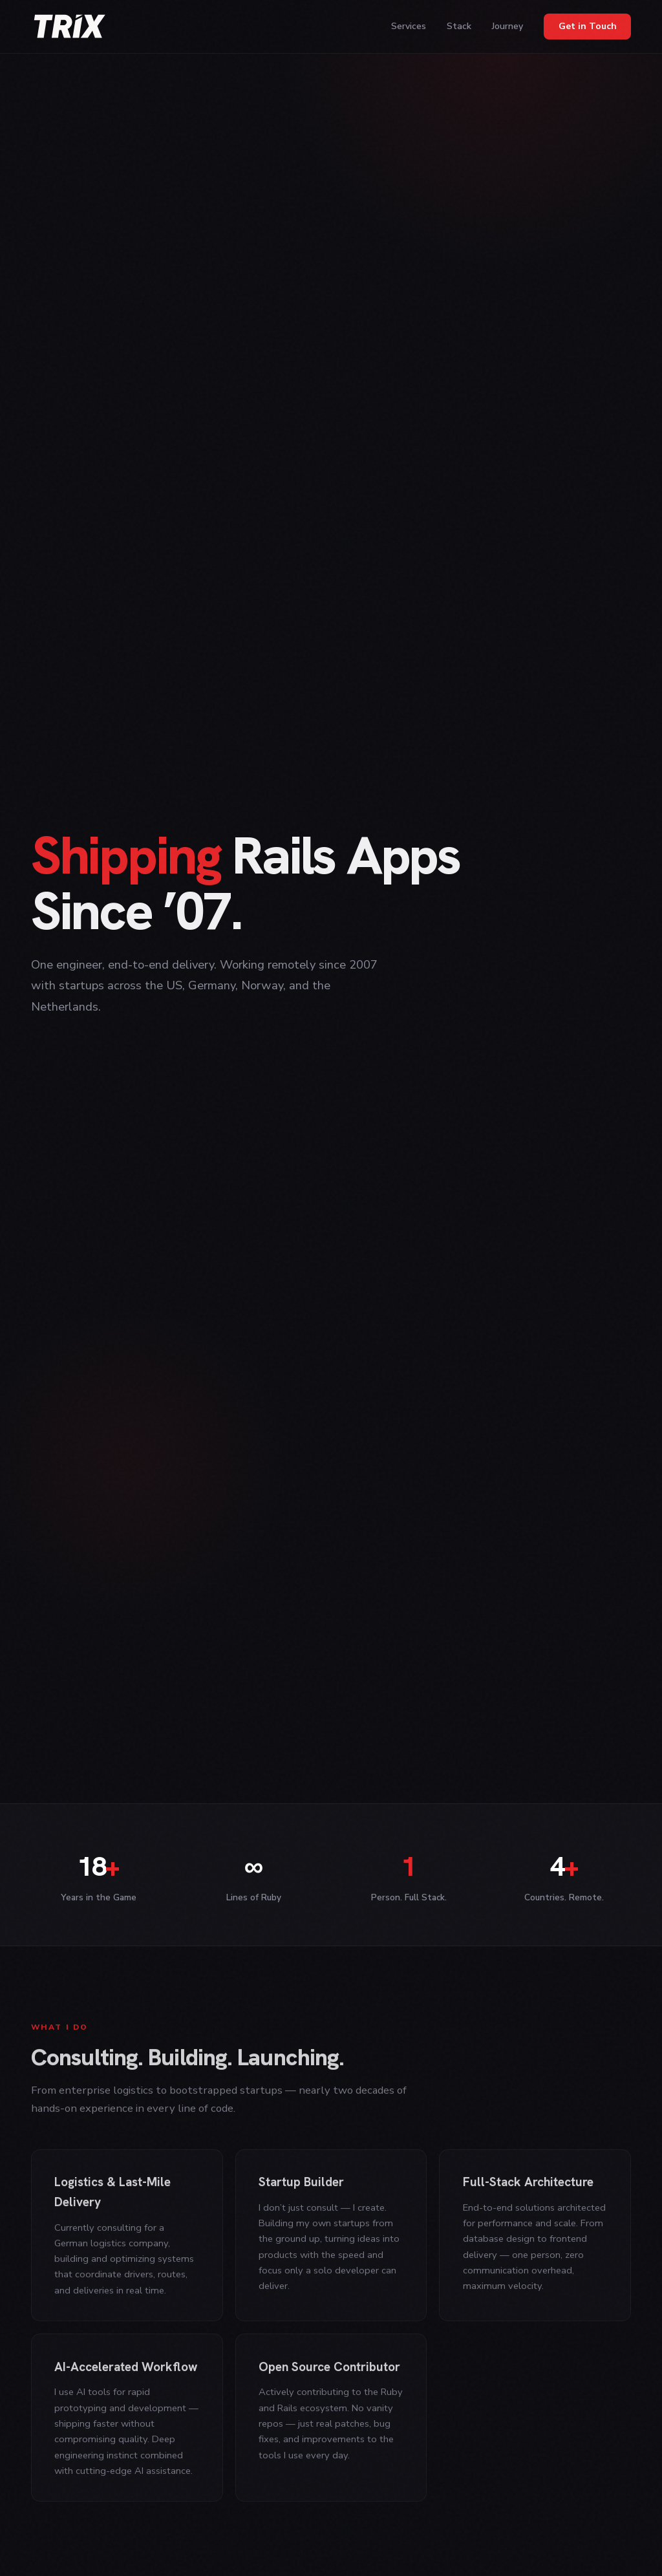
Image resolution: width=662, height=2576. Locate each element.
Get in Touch (588, 26)
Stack (459, 26)
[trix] (70, 26)
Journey (507, 26)
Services (408, 26)
